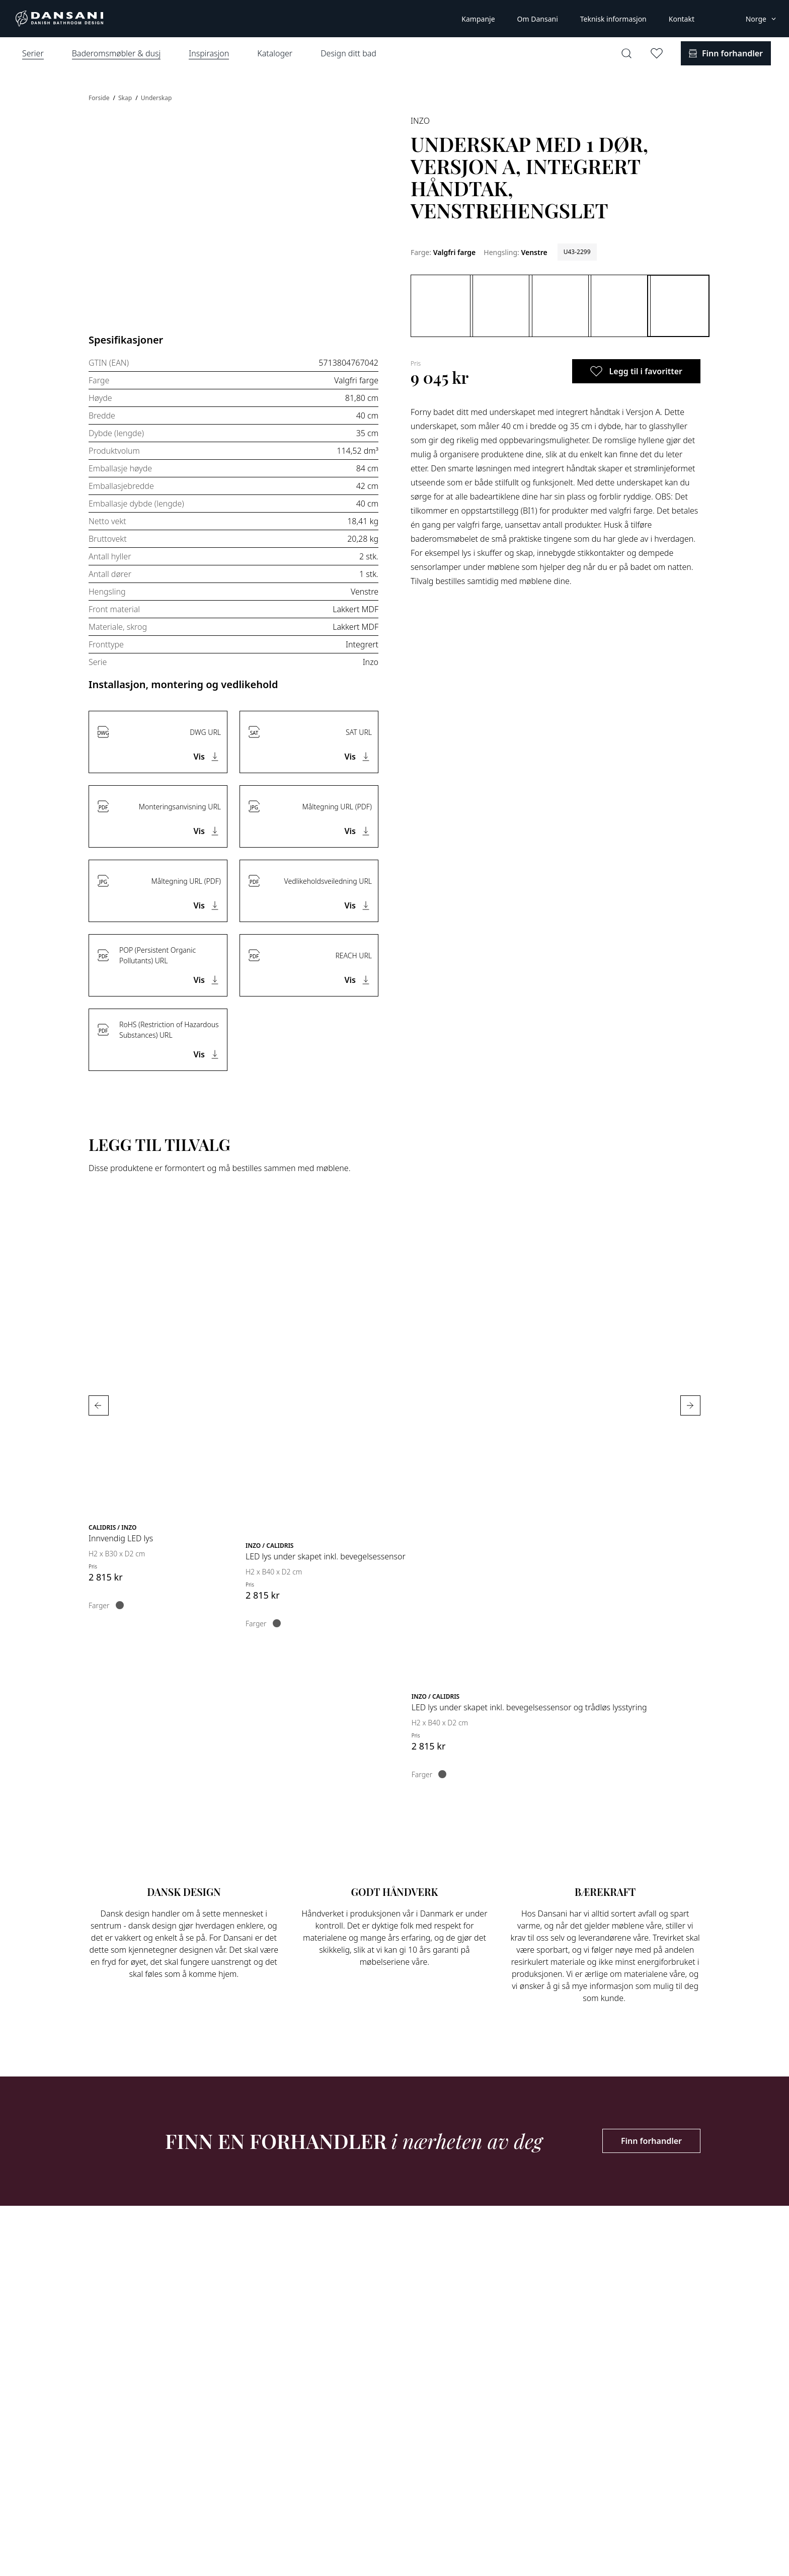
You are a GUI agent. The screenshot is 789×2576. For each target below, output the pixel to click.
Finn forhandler (651, 2140)
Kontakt (681, 19)
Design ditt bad (348, 53)
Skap (125, 98)
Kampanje (478, 19)
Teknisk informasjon (613, 19)
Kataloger (274, 53)
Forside (100, 98)
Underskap (156, 98)
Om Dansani (537, 19)
